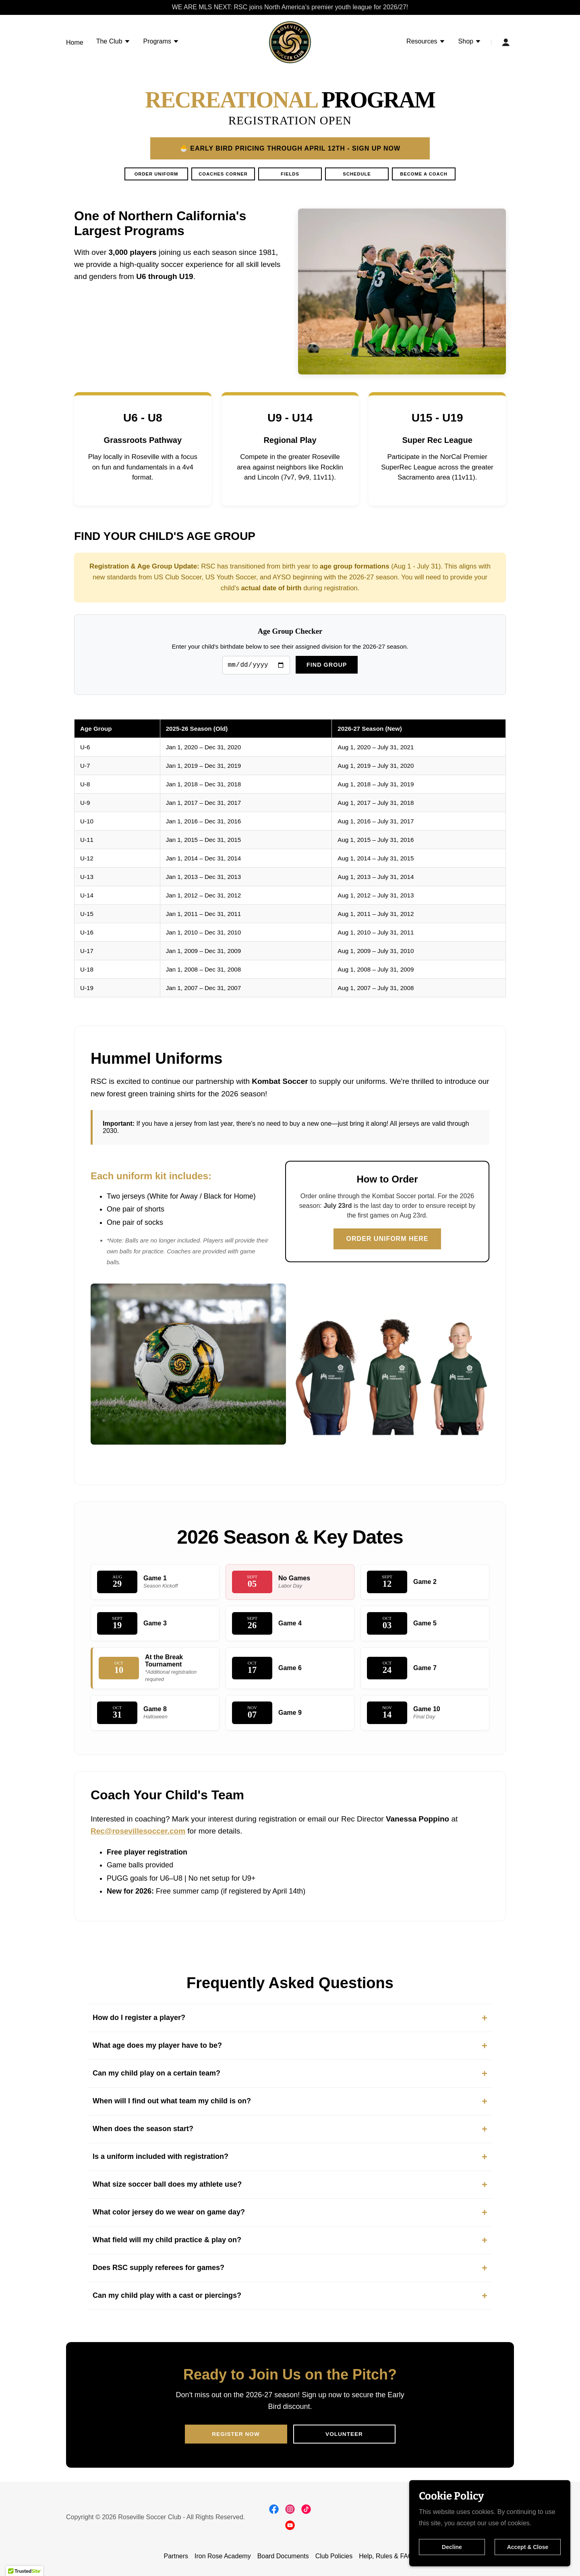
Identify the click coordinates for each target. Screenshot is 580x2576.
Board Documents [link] (283, 2556)
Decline (452, 2547)
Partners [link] (176, 2556)
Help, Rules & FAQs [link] (387, 2556)
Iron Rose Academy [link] (223, 2556)
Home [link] (74, 42)
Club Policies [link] (333, 2556)
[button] (113, 42)
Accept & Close (528, 2547)
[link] (290, 41)
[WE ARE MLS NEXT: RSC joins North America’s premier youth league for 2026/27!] (290, 7)
